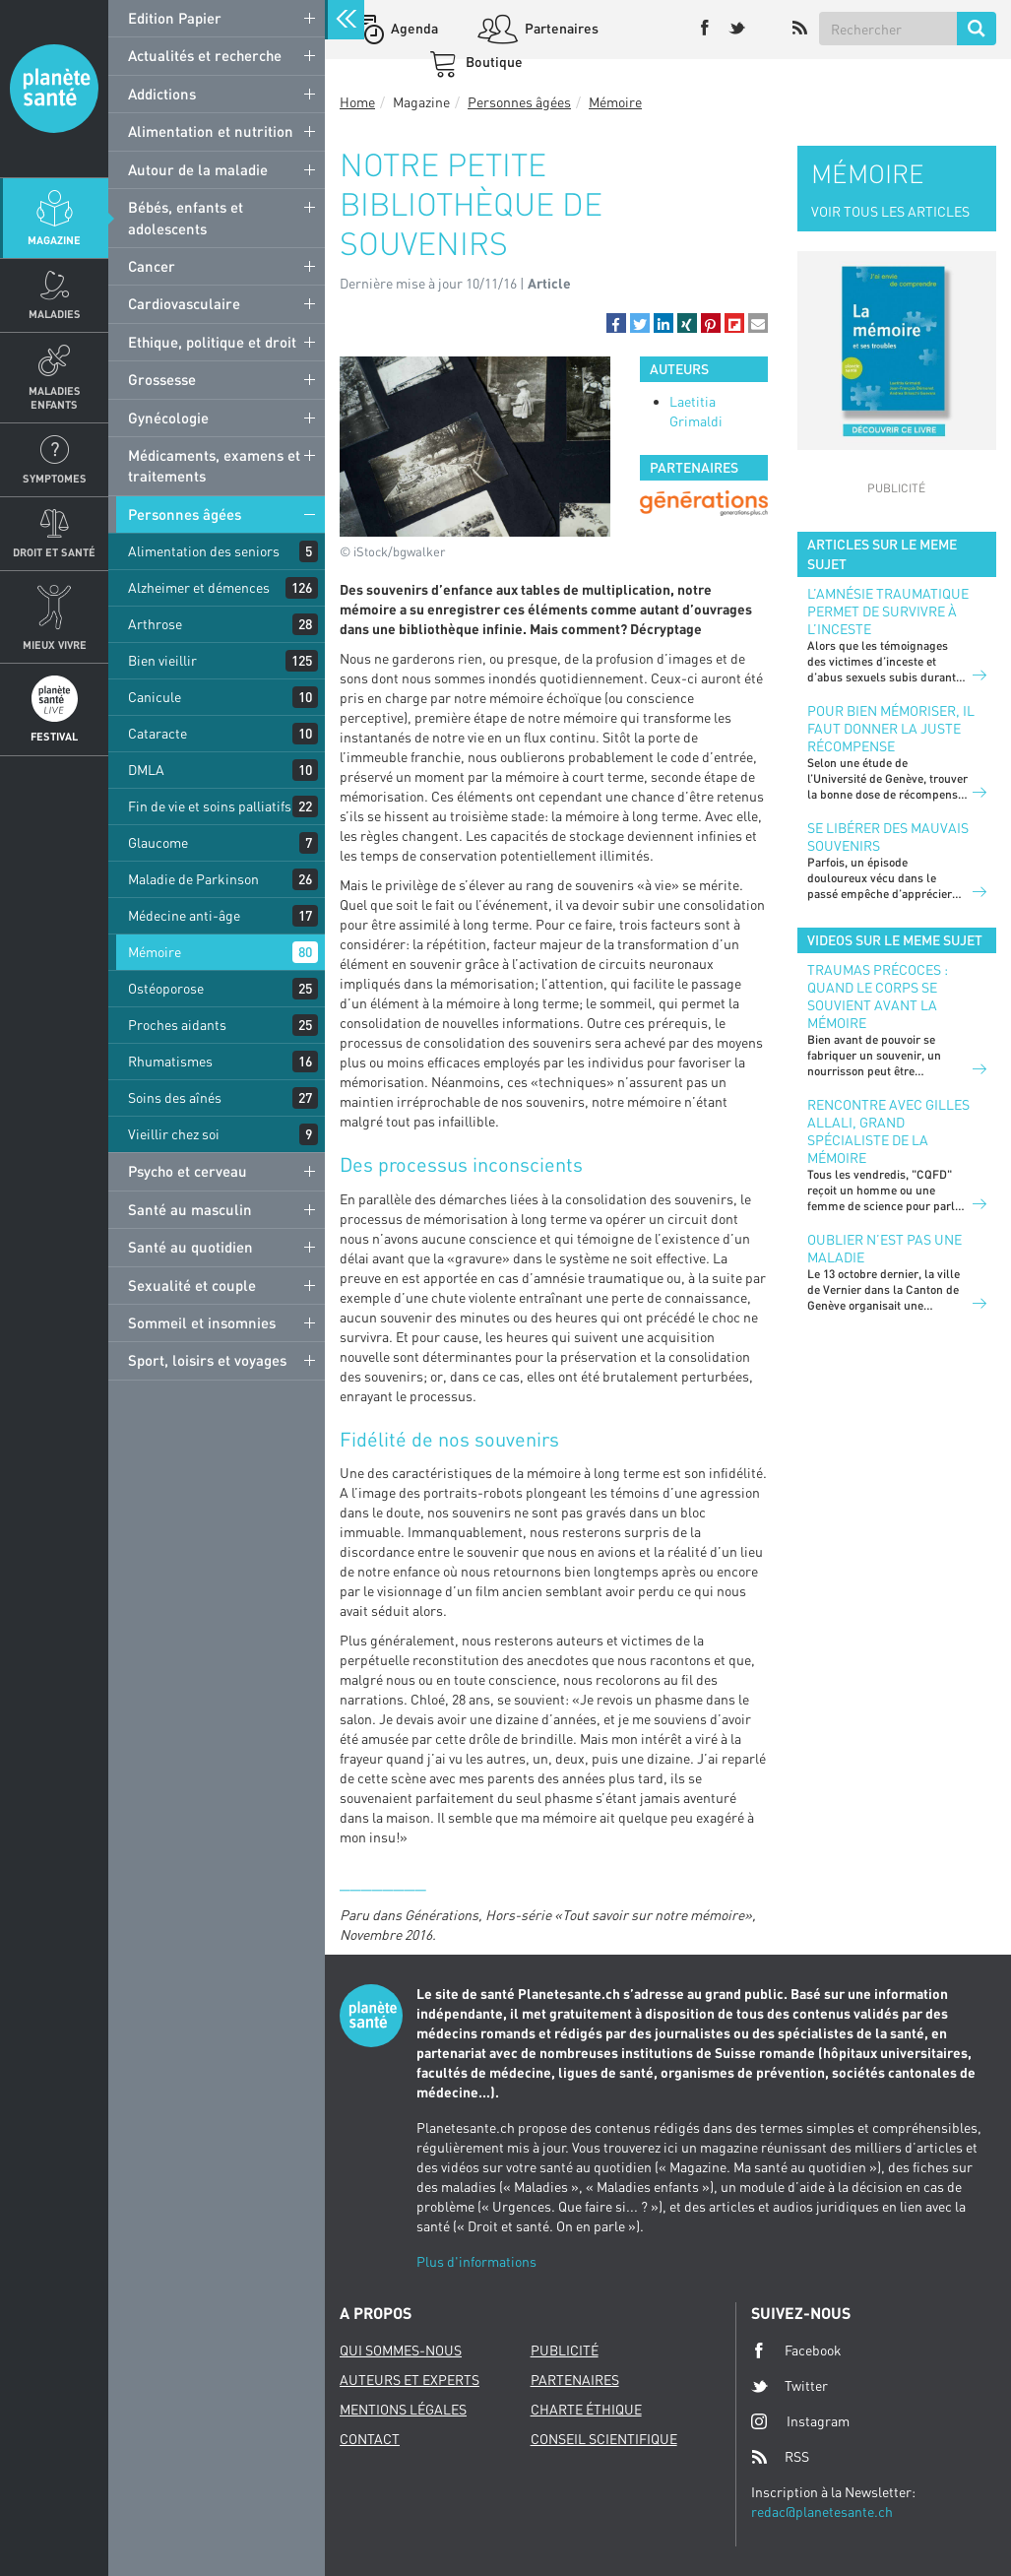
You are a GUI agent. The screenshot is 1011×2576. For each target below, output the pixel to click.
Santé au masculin (190, 1209)
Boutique (493, 61)
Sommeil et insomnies (202, 1322)
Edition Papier (174, 18)
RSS (780, 2457)
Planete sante (54, 88)
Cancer (151, 266)
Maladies (55, 313)
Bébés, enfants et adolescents (185, 217)
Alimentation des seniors (204, 551)
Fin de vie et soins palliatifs (209, 806)
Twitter (789, 2386)
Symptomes (55, 478)
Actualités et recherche (205, 55)
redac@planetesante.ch (822, 2511)
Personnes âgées (184, 514)
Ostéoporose (166, 988)
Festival (54, 736)
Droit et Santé (54, 552)
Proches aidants (177, 1024)
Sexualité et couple (192, 1285)
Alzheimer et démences (199, 587)
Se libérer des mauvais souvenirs (888, 836)
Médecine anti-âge (184, 915)
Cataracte (157, 733)
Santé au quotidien (190, 1247)
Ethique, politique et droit (212, 342)
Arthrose (155, 623)
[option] (704, 503)
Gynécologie (168, 417)
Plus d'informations (476, 2261)
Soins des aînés (174, 1097)
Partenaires (560, 28)
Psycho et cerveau (187, 1171)
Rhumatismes (170, 1061)
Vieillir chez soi (174, 1134)
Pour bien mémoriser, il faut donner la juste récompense (891, 728)
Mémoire (154, 951)
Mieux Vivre (55, 644)
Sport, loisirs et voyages (207, 1360)
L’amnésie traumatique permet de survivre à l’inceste (888, 611)
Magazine (54, 239)
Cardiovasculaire (184, 303)
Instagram (800, 2421)
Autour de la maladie (198, 169)
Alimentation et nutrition (210, 131)
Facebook (796, 2350)
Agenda (413, 28)
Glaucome (158, 842)
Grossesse (162, 379)
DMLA (146, 769)
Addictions (162, 93)
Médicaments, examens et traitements (214, 465)
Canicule (154, 696)
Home (357, 102)
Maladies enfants (55, 397)
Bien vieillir (162, 660)
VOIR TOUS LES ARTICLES (890, 211)
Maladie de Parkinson (193, 878)
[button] (616, 323)
